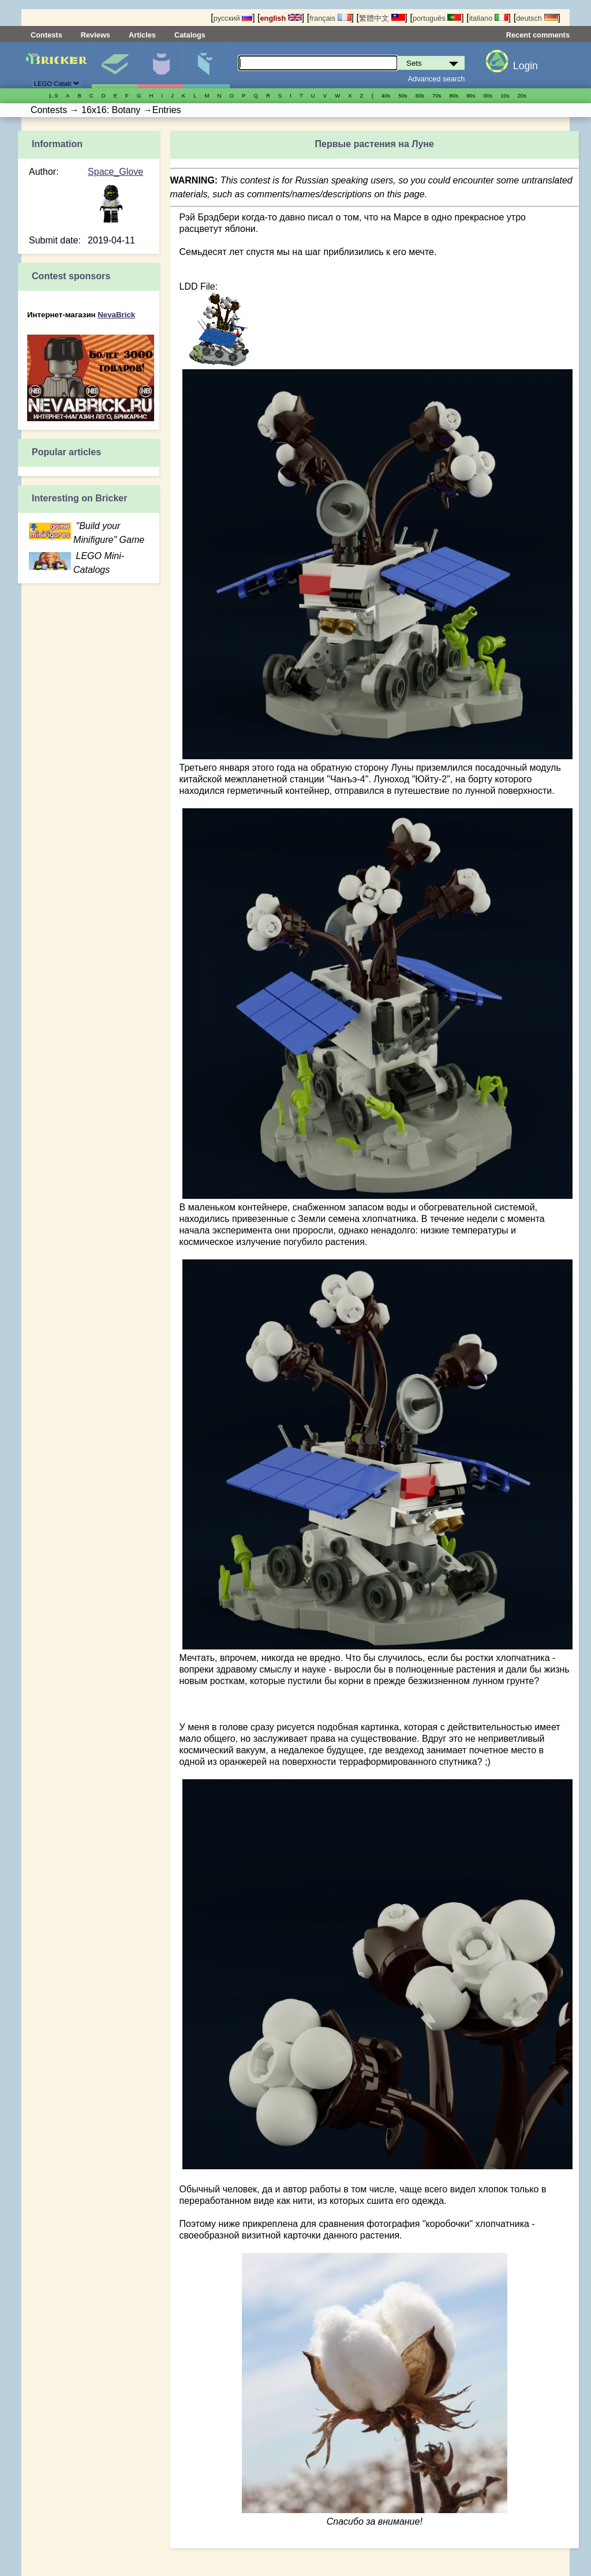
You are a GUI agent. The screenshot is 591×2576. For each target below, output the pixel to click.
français (330, 18)
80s (454, 95)
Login (525, 66)
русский (233, 18)
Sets (114, 65)
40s (385, 95)
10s (504, 95)
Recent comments (538, 35)
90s (470, 95)
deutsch (537, 18)
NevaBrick (116, 314)
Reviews (95, 35)
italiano (488, 18)
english (281, 18)
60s (420, 95)
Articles (142, 35)
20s (521, 95)
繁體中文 (382, 18)
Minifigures (161, 65)
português (437, 18)
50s (402, 95)
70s (436, 95)
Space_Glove (115, 172)
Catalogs (189, 35)
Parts (206, 65)
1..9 (53, 95)
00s (488, 95)
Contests (46, 35)
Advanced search (436, 78)
